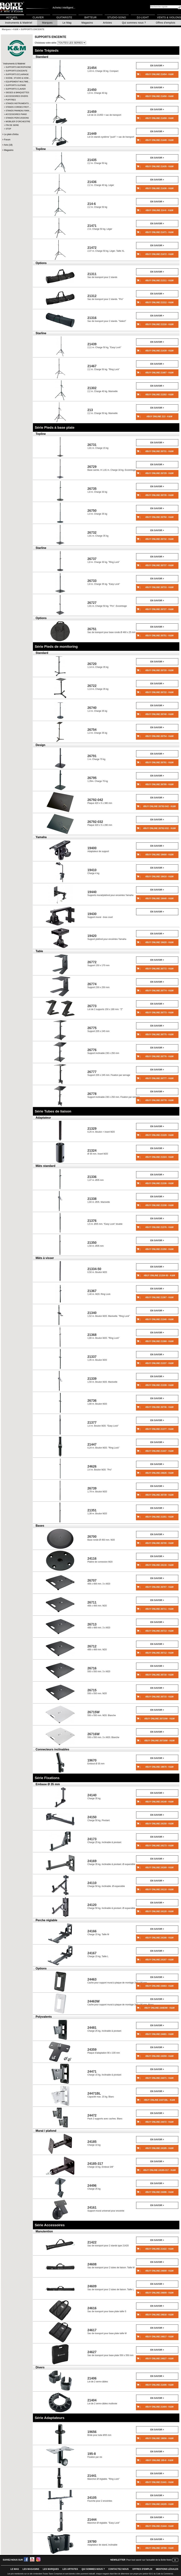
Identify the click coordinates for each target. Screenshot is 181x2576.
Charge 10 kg (93, 2143)
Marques (47, 22)
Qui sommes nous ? (134, 22)
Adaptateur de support (98, 849)
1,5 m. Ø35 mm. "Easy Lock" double (104, 1222)
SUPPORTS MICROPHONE (17, 67)
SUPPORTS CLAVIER (16, 89)
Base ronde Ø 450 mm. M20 (101, 1538)
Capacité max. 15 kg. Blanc (100, 2095)
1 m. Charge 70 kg (96, 757)
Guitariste (64, 17)
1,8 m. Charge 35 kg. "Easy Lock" (103, 582)
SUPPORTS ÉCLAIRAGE (17, 74)
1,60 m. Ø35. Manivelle (98, 1200)
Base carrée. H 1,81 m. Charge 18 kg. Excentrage (111, 468)
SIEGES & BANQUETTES (17, 92)
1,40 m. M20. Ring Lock (98, 1292)
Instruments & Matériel (18, 22)
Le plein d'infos (11, 134)
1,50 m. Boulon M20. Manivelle (102, 1380)
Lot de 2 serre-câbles (97, 2380)
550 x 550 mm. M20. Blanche (101, 1713)
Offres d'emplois (165, 22)
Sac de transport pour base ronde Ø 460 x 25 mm (111, 630)
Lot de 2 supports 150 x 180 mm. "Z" (105, 1007)
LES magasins (31, 2569)
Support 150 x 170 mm (98, 963)
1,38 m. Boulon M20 (97, 1511)
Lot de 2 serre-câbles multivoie (102, 2401)
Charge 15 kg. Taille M (98, 1932)
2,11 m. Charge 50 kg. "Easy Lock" (104, 345)
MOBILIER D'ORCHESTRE (17, 121)
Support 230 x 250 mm (98, 985)
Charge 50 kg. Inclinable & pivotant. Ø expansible (111, 1906)
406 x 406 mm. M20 (97, 1604)
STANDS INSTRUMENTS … (17, 103)
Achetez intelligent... (64, 7)
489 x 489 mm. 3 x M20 (98, 1626)
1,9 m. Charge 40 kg (97, 91)
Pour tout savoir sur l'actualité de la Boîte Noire (149, 2560)
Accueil (12, 17)
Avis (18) (8, 145)
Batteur (90, 17)
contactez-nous (118, 2569)
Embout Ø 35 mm (95, 1762)
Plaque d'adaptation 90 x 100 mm (103, 2051)
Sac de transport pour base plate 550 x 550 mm (110, 2353)
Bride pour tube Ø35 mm (99, 2433)
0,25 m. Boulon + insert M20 (101, 1130)
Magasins (87, 22)
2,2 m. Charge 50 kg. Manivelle (102, 411)
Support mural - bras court (100, 915)
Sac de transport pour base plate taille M (106, 2331)
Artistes (107, 22)
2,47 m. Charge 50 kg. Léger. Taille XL (105, 249)
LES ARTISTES (70, 2569)
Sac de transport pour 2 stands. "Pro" (105, 297)
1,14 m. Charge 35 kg (97, 665)
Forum (7, 139)
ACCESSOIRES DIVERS (17, 96)
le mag (14, 2569)
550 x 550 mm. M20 (97, 1691)
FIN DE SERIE (12, 125)
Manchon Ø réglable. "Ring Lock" (103, 2477)
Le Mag (67, 22)
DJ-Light (143, 17)
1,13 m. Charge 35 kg (97, 687)
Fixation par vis (94, 2455)
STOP (8, 129)
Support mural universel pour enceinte (105, 2209)
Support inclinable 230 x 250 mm (103, 1051)
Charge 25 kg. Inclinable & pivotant (104, 1840)
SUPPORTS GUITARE (16, 85)
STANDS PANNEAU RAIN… (17, 111)
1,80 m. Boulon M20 (97, 1402)
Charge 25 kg (93, 2187)
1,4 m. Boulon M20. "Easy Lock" (102, 1424)
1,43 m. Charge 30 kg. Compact (102, 69)
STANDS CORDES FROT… (17, 107)
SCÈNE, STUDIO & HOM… (17, 78)
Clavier (38, 17)
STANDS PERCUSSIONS (17, 118)
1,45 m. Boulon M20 (97, 1358)
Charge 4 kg (93, 871)
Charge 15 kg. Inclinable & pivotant (104, 2073)
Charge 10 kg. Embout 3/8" (100, 2165)
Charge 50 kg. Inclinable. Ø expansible (106, 1884)
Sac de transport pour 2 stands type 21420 (108, 2244)
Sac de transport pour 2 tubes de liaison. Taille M (110, 2265)
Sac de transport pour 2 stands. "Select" (106, 319)
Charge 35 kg (93, 1796)
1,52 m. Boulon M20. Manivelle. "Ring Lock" (108, 1314)
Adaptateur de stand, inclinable (102, 2543)
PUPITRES (11, 100)
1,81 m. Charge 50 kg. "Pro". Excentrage (107, 604)
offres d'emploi (142, 2569)
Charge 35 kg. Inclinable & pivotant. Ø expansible (111, 1862)
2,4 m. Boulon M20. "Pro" (99, 1468)
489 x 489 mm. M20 (97, 1647)
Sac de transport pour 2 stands (102, 275)
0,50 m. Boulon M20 (97, 1270)
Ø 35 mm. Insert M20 (97, 1152)
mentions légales (167, 2569)
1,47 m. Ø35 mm (95, 1178)
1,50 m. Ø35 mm (95, 1244)
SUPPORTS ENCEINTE (16, 71)
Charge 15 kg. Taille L (97, 1954)
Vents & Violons (169, 17)
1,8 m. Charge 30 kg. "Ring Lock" (103, 560)
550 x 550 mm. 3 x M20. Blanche (103, 1735)
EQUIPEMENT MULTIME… (17, 82)
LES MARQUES (51, 2569)
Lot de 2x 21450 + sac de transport (104, 113)
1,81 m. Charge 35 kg (97, 534)
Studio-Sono (116, 17)
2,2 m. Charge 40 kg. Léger (100, 183)
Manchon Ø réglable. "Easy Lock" (103, 2521)
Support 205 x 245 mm (98, 1029)
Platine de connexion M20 (99, 1560)
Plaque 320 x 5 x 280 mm (99, 823)
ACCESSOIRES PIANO (16, 114)
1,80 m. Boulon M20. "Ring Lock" (103, 1336)
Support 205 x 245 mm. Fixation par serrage (108, 1073)
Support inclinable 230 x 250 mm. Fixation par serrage (113, 1095)
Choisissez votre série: (46, 43)
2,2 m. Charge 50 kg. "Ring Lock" (103, 367)
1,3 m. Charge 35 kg (97, 731)
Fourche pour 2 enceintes (99, 2499)
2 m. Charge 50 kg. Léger (99, 227)
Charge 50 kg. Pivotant (98, 1818)
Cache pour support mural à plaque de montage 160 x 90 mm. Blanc (120, 2003)
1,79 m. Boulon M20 (97, 1490)
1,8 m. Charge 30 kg (97, 490)
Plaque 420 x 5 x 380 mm (99, 801)
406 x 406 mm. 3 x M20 (98, 1582)
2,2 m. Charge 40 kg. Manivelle (102, 389)
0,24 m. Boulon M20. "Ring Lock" (103, 1446)
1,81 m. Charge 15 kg (97, 446)
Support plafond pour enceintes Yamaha (106, 937)
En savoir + (157, 65)
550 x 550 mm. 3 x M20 (98, 1669)
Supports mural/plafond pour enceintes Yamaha (110, 893)
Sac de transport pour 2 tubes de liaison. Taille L (110, 2287)
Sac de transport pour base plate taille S (106, 2309)
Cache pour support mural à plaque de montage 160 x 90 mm (117, 1981)
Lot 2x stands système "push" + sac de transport (110, 135)
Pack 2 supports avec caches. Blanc (104, 2117)
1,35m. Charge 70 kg (97, 779)
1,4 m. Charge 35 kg (97, 512)
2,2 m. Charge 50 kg (97, 161)
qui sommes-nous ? (93, 2569)
